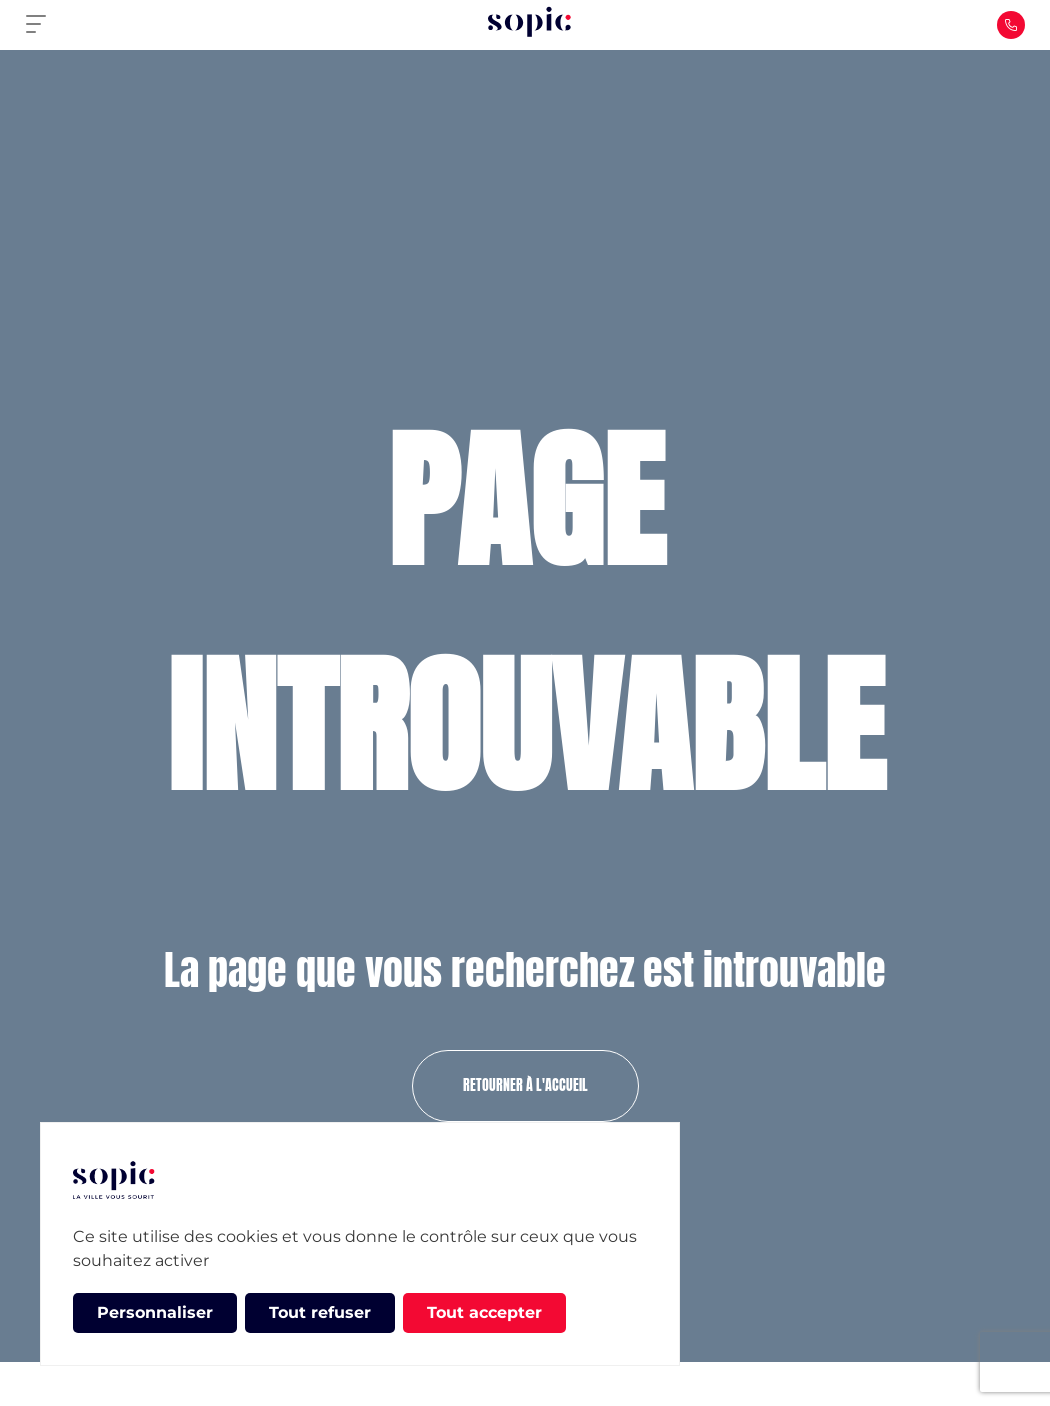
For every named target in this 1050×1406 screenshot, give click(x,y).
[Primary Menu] (44, 25)
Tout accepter (484, 1312)
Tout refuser (320, 1312)
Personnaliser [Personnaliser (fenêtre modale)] (155, 1312)
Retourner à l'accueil (525, 1085)
